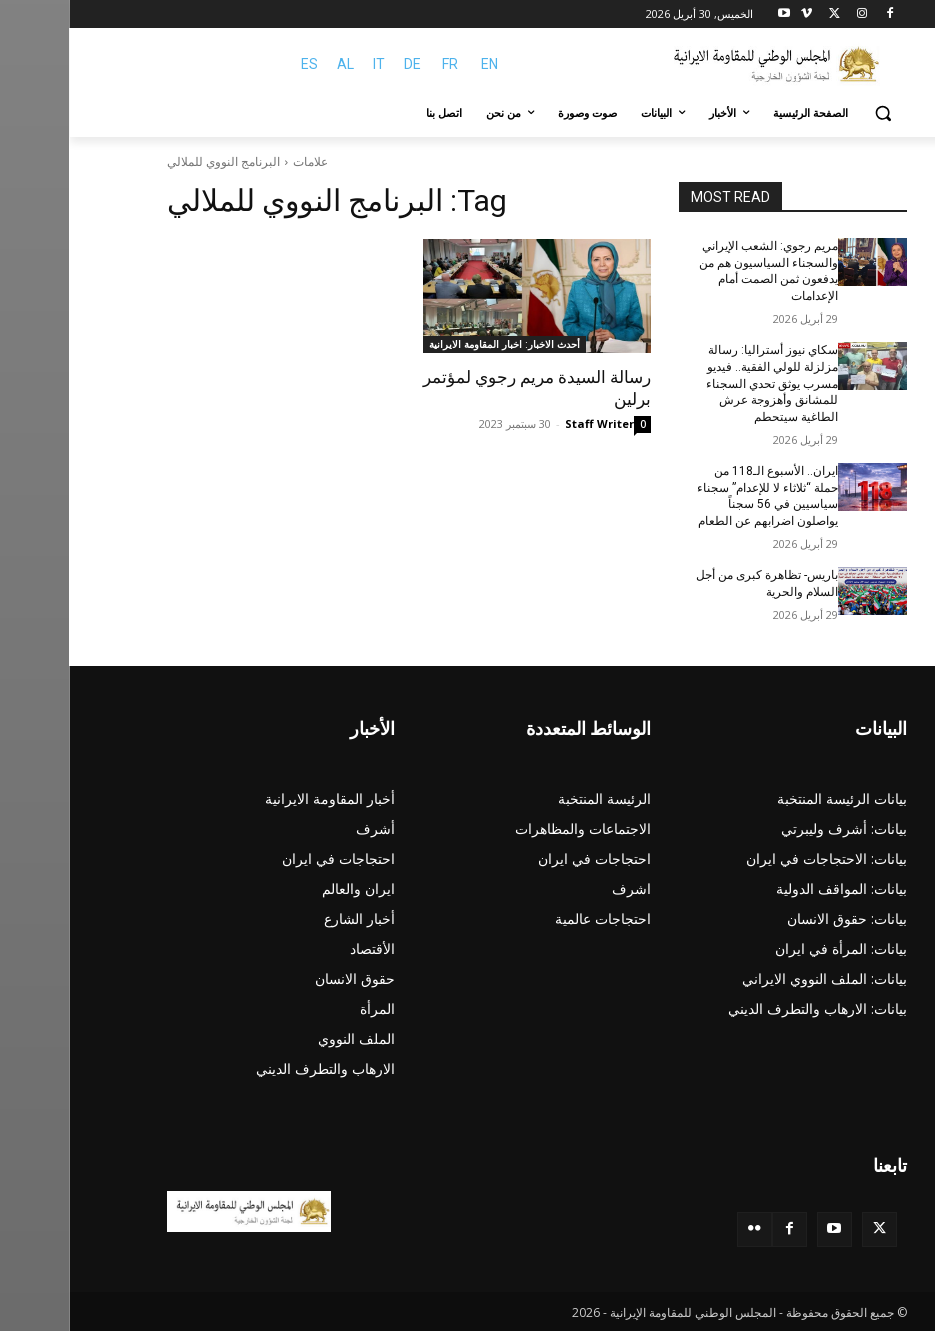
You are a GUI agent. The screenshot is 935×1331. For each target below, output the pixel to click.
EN (420, 64)
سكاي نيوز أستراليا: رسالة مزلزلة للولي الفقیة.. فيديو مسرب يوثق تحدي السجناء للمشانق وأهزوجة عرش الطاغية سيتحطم (703, 383)
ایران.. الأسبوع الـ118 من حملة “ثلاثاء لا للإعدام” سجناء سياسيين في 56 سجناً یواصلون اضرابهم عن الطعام (698, 496)
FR (381, 64)
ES (240, 64)
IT (310, 64)
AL (276, 64)
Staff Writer (530, 423)
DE (343, 64)
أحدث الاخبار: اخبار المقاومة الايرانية (435, 344)
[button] (814, 113)
